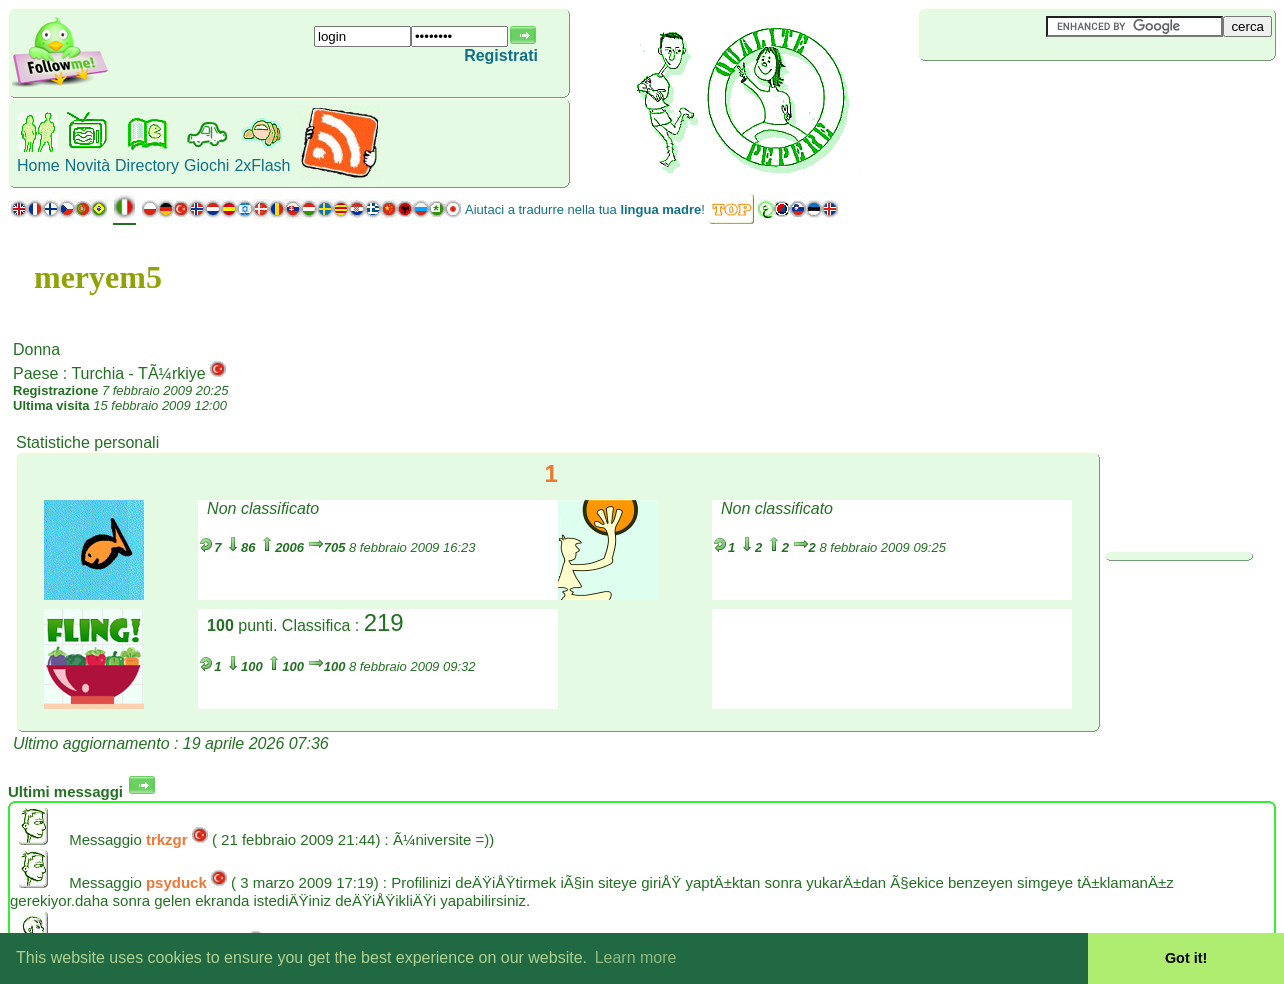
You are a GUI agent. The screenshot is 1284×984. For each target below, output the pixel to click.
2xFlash (262, 165)
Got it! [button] (1186, 958)
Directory (147, 165)
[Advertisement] (1038, 94)
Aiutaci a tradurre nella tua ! (585, 209)
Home (38, 165)
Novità (87, 165)
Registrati (501, 55)
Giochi (206, 165)
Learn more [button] (636, 957)
